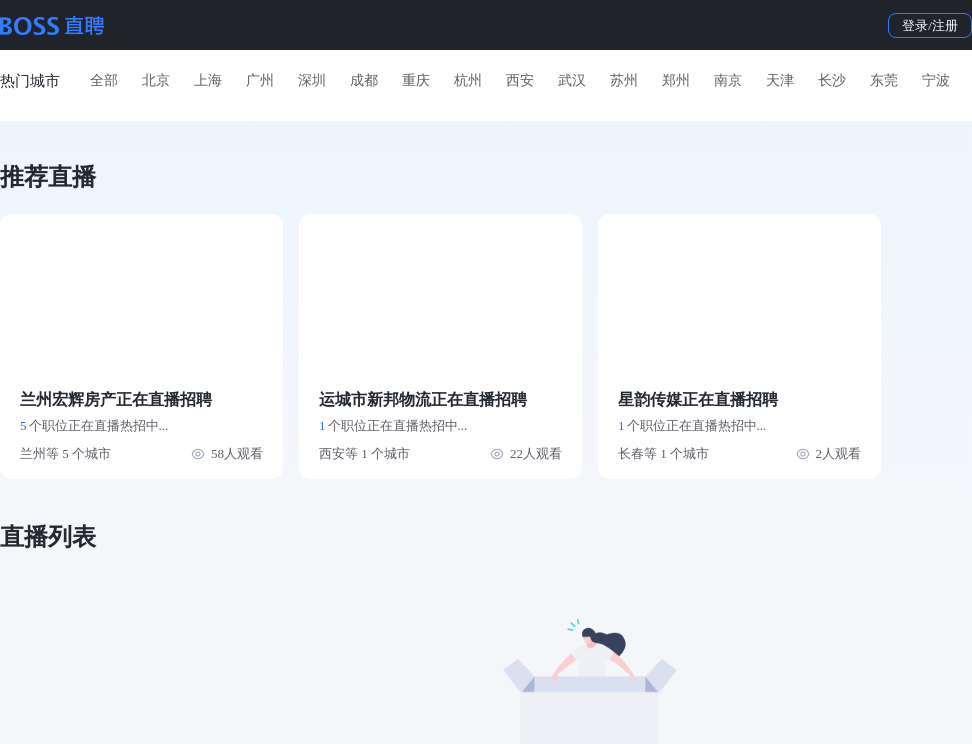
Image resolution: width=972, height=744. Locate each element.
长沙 (832, 80)
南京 (728, 80)
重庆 (416, 80)
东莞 (884, 80)
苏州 (624, 80)
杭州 (468, 80)
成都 (364, 80)
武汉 (572, 80)
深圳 (312, 80)
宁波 (936, 80)
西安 (520, 80)
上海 (208, 80)
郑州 (676, 80)
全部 (104, 80)
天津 (780, 80)
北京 (156, 80)
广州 (260, 80)
